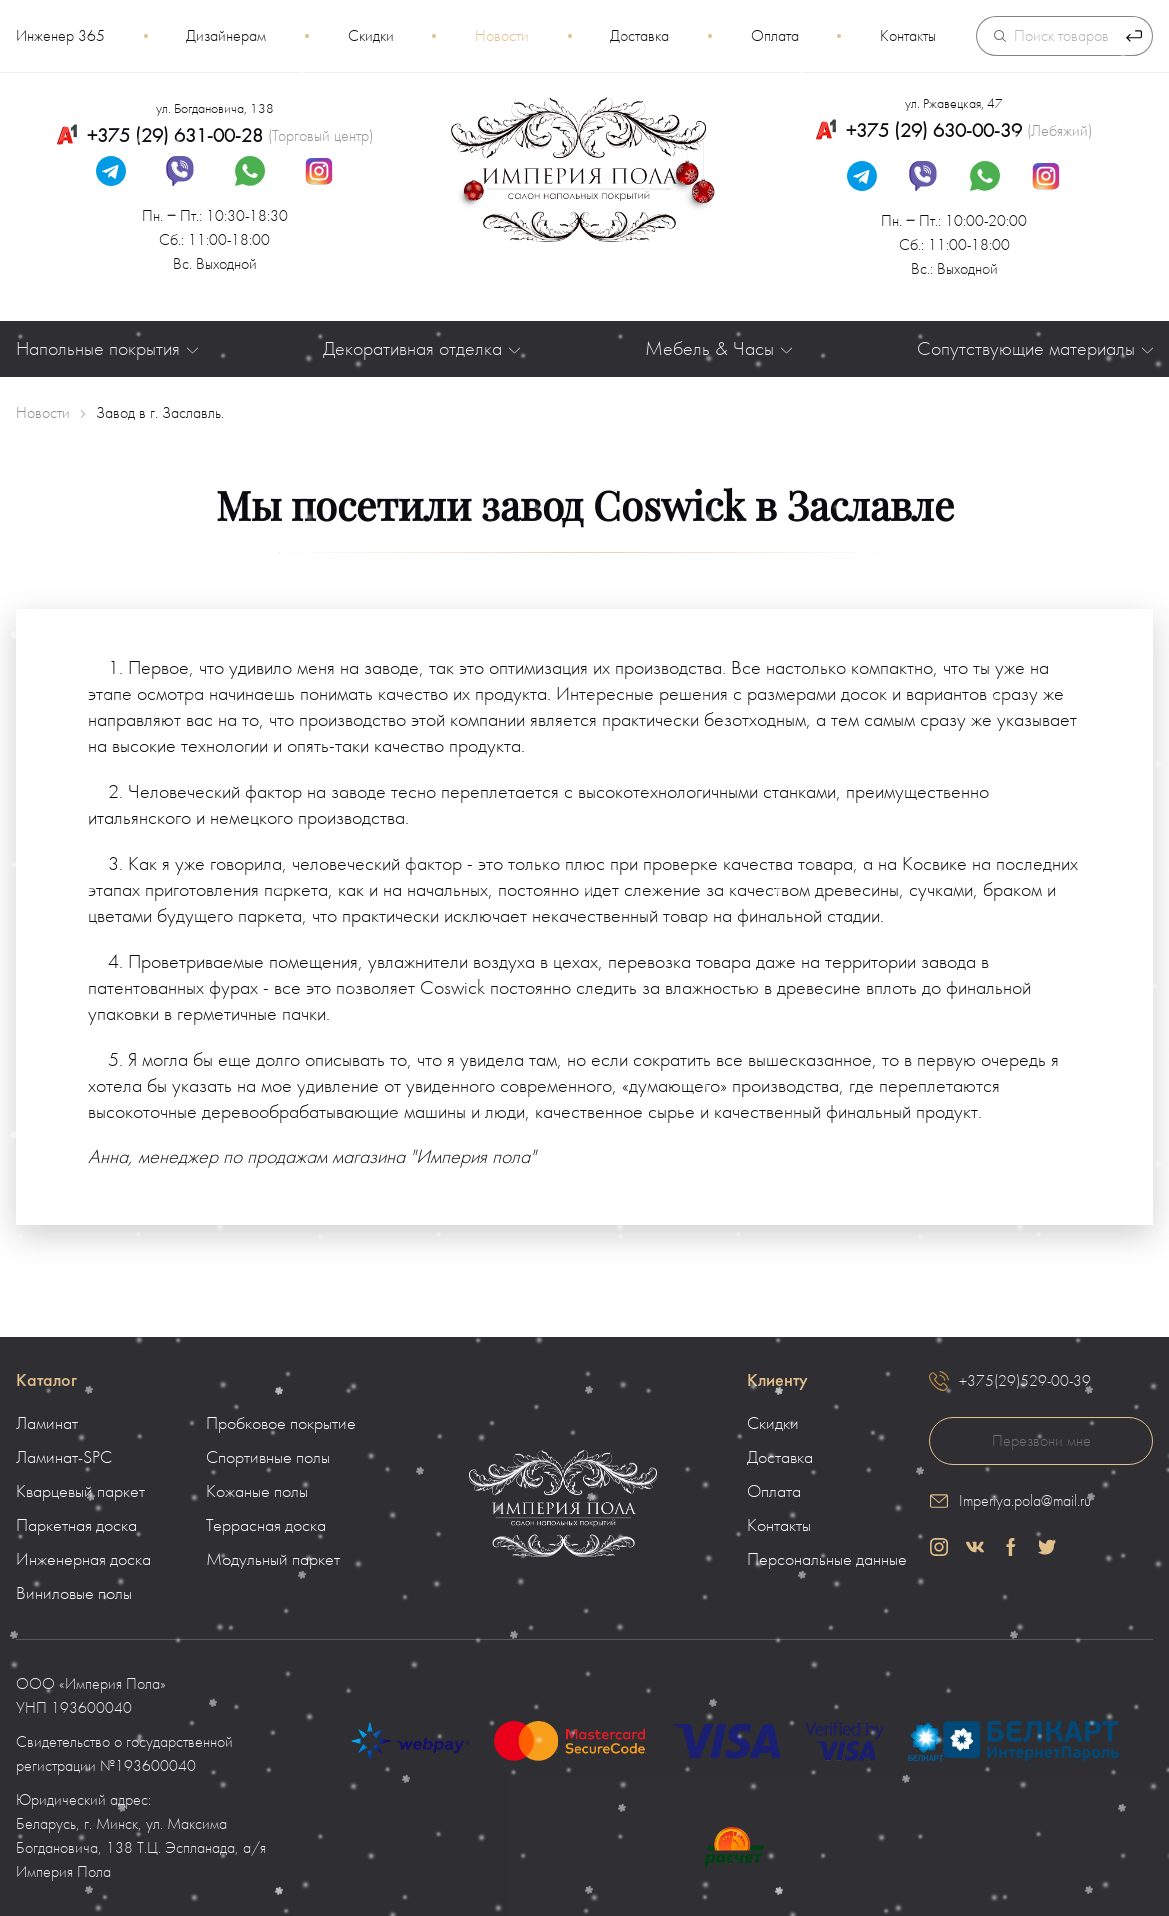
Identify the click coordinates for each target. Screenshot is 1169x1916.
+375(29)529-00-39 (1025, 1381)
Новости (502, 36)
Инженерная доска (83, 1560)
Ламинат (47, 1424)
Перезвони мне (1041, 1441)
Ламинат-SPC (64, 1458)
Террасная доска (266, 1526)
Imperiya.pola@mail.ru (1025, 1501)
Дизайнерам (226, 36)
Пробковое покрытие (281, 1424)
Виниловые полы (74, 1594)
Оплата (775, 36)
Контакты (908, 36)
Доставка (639, 36)
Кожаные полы (257, 1492)
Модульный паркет (273, 1560)
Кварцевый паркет (80, 1492)
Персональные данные (827, 1560)
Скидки (371, 36)
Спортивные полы (268, 1458)
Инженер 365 (60, 36)
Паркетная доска (76, 1526)
